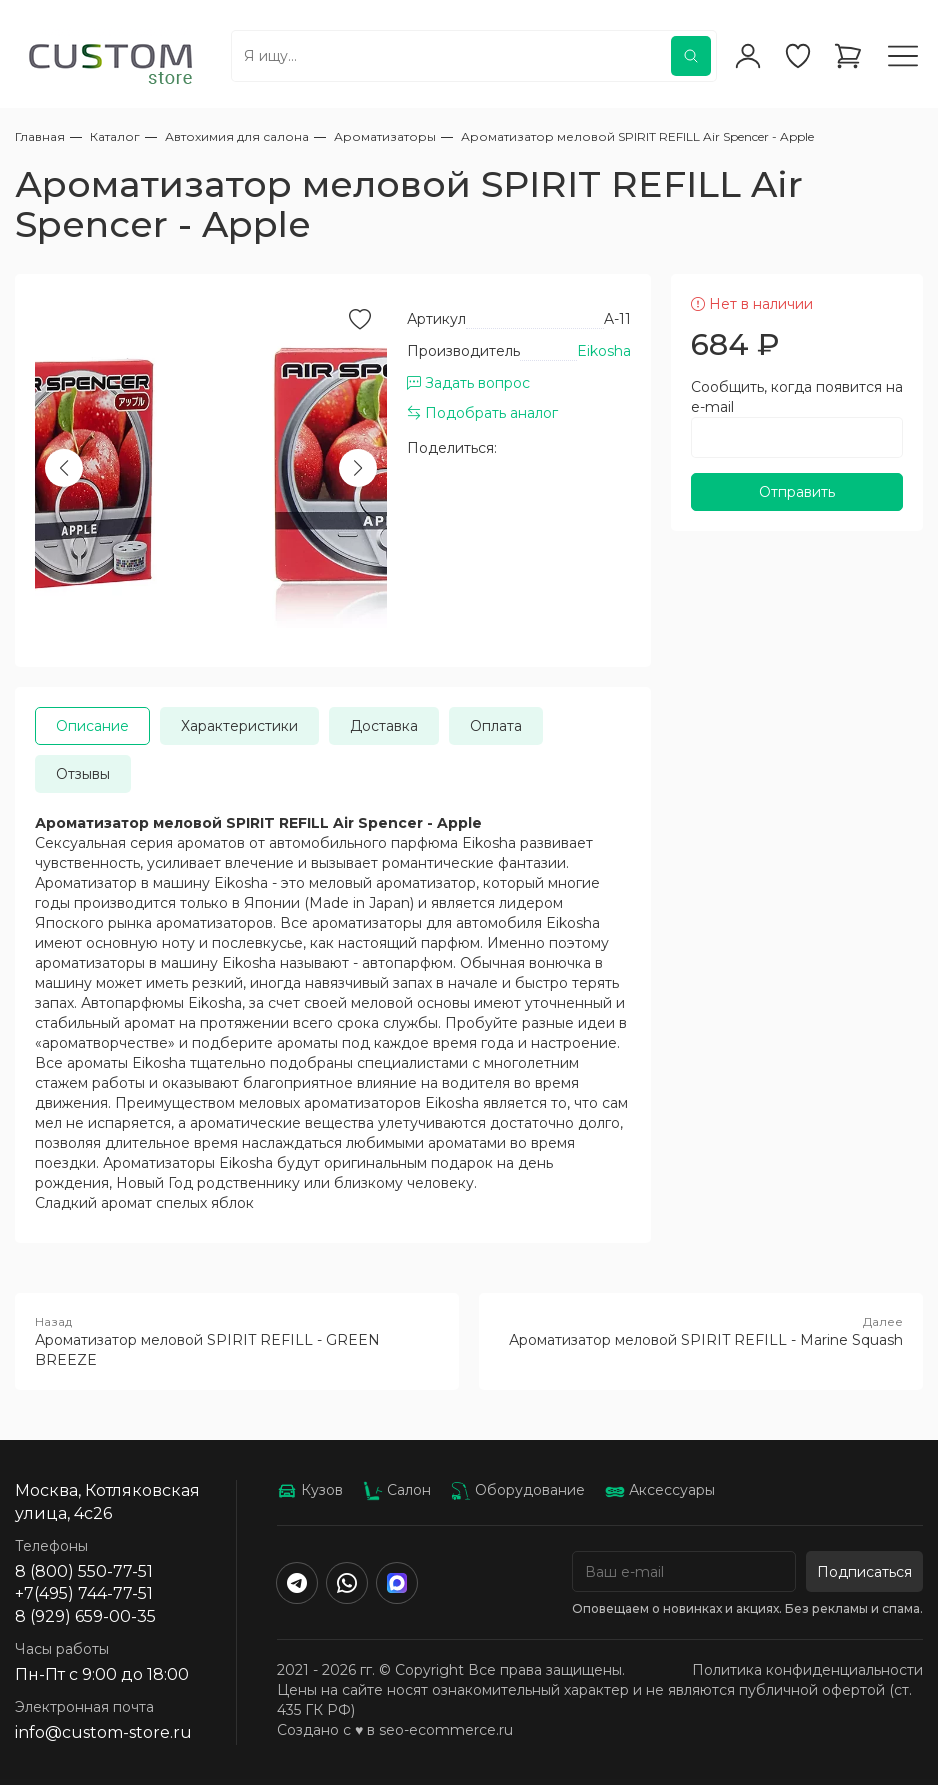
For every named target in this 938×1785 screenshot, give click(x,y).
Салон (397, 1490)
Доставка (384, 726)
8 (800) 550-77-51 (84, 1571)
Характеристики (239, 726)
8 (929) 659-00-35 (85, 1616)
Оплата (496, 726)
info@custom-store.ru (103, 1732)
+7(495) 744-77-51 (84, 1593)
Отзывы (83, 774)
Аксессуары (660, 1490)
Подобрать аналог (482, 413)
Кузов (310, 1490)
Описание (92, 726)
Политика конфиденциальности (807, 1670)
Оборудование (518, 1490)
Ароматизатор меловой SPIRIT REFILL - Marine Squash (701, 1331)
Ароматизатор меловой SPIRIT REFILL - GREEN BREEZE (237, 1341)
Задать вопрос (468, 383)
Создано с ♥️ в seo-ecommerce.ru (395, 1730)
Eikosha (604, 351)
